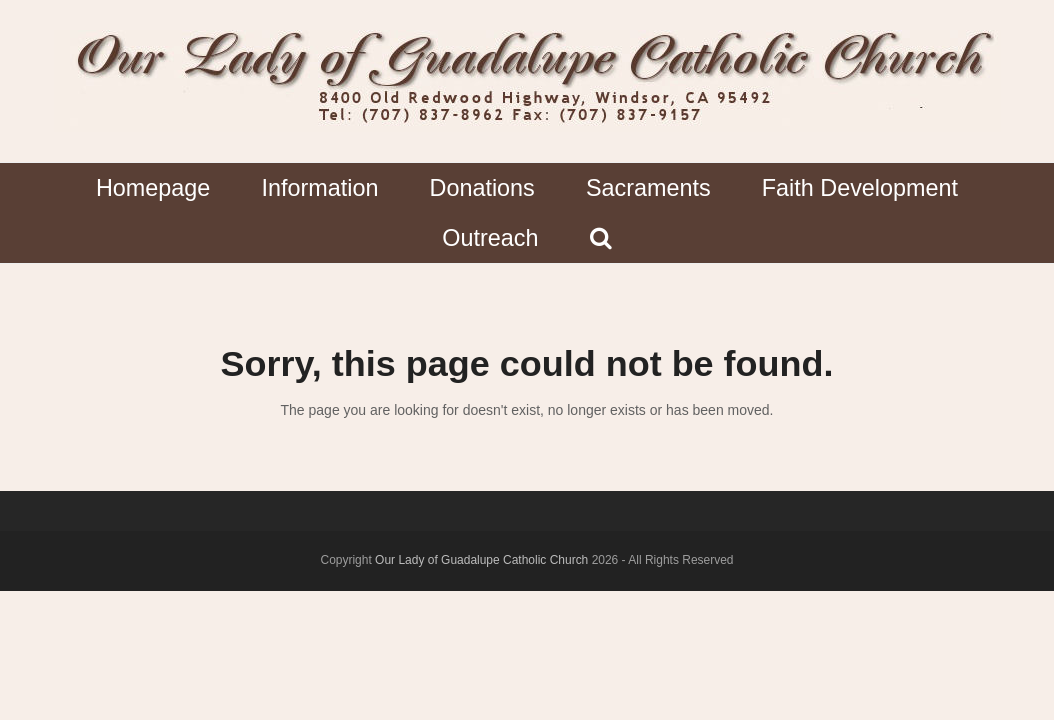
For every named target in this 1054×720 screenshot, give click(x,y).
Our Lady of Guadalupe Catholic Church (481, 560)
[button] (600, 238)
